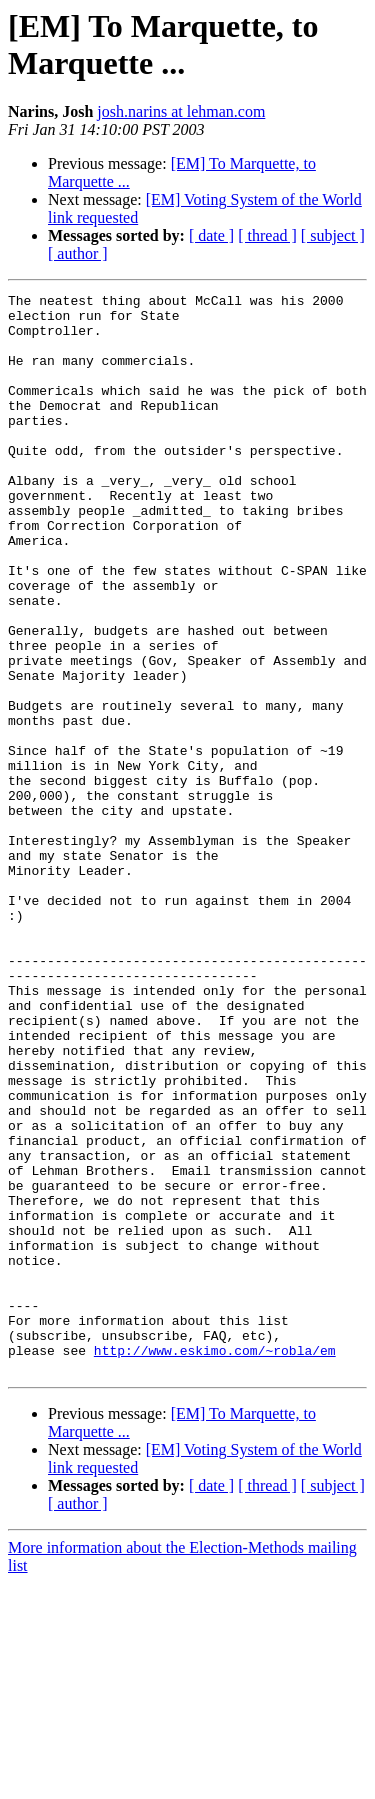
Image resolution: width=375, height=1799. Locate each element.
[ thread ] (267, 235)
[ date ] (211, 235)
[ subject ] (333, 235)
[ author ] (78, 253)
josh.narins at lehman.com (181, 111)
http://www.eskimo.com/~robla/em (215, 1563)
